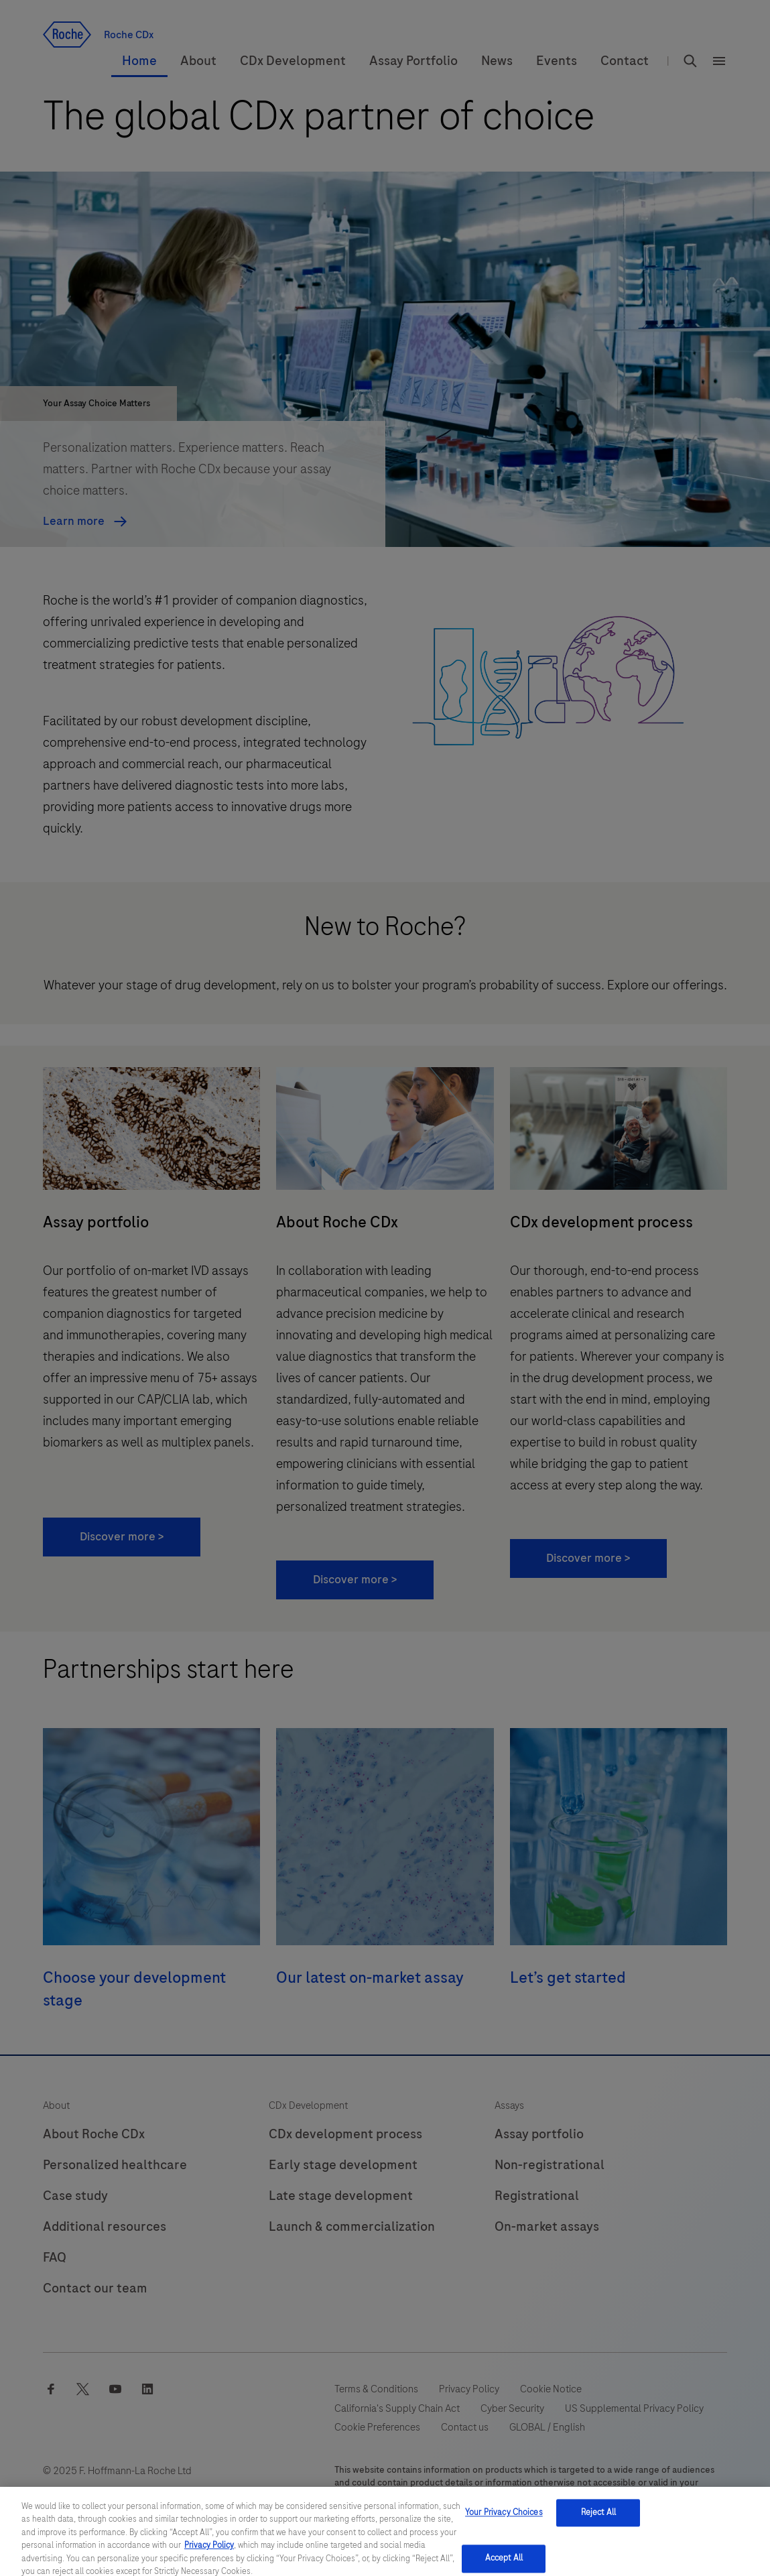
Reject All (598, 2528)
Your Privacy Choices (504, 2528)
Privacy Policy (209, 2561)
